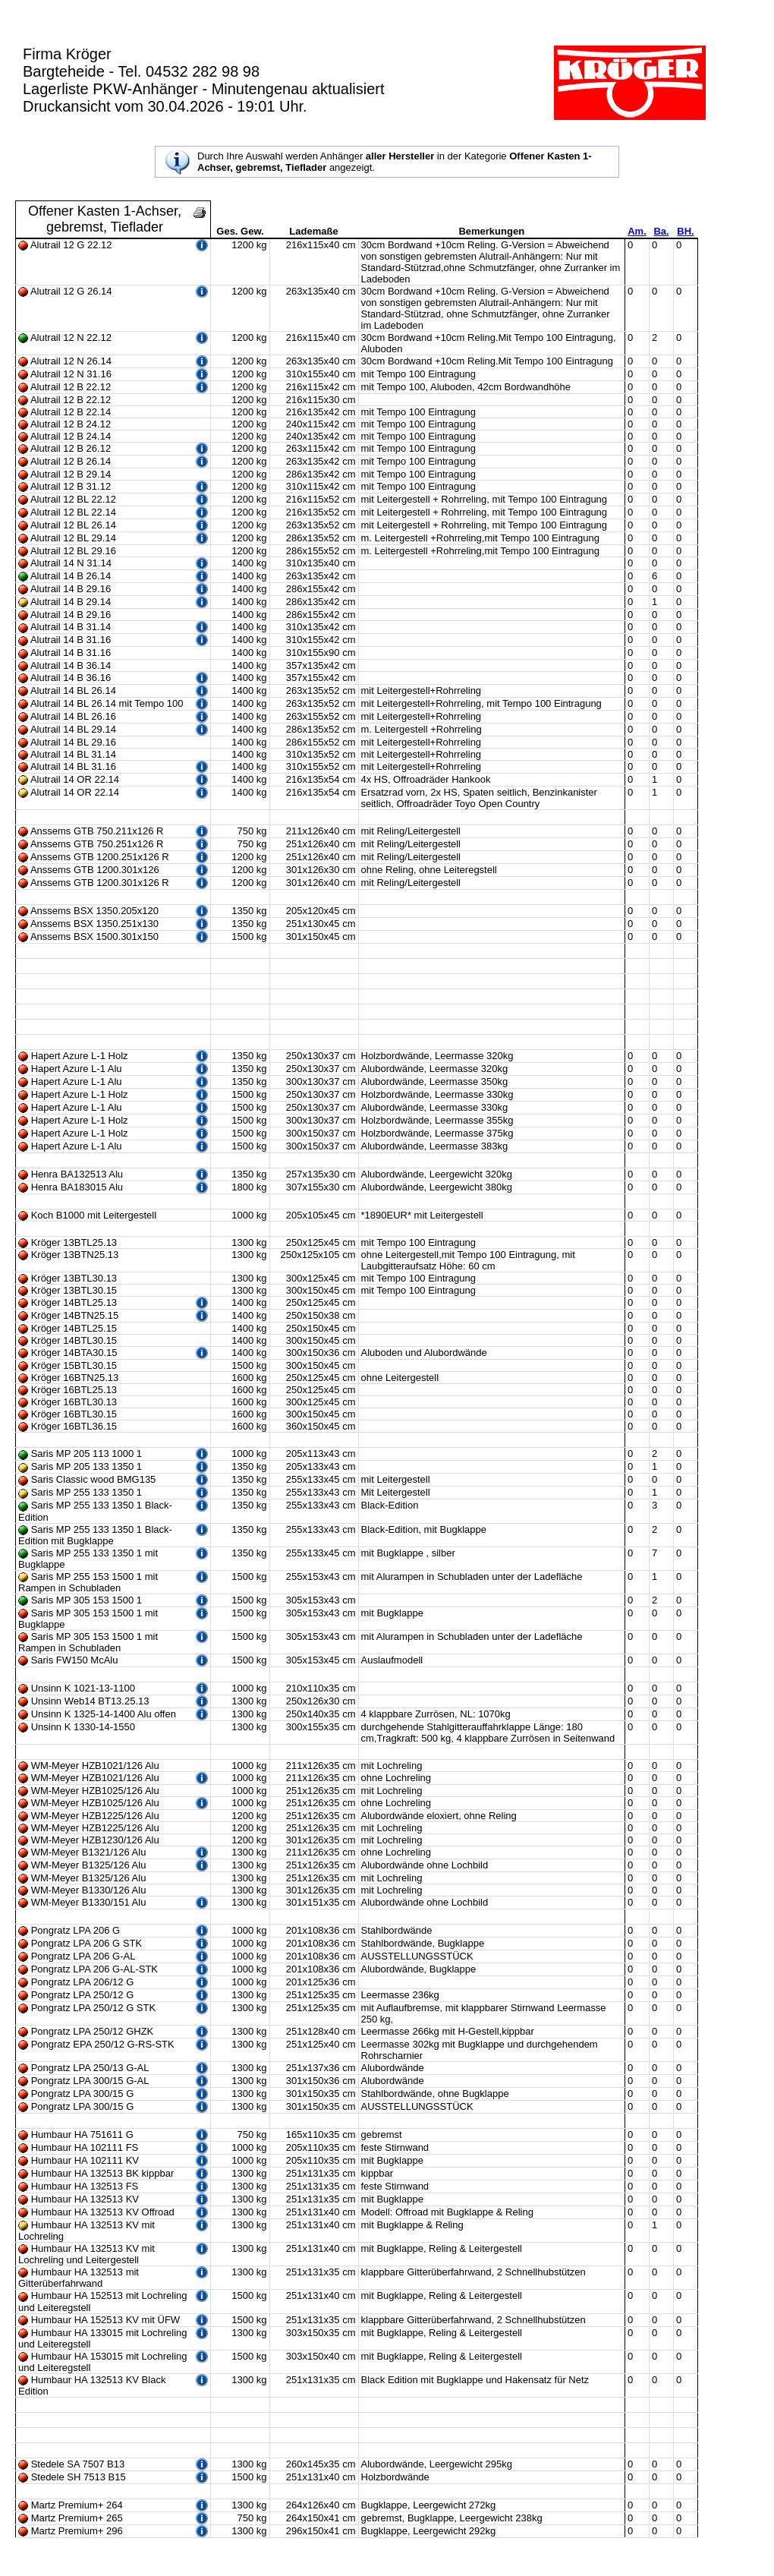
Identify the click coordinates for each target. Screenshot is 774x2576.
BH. (685, 231)
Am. (637, 231)
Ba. (661, 231)
